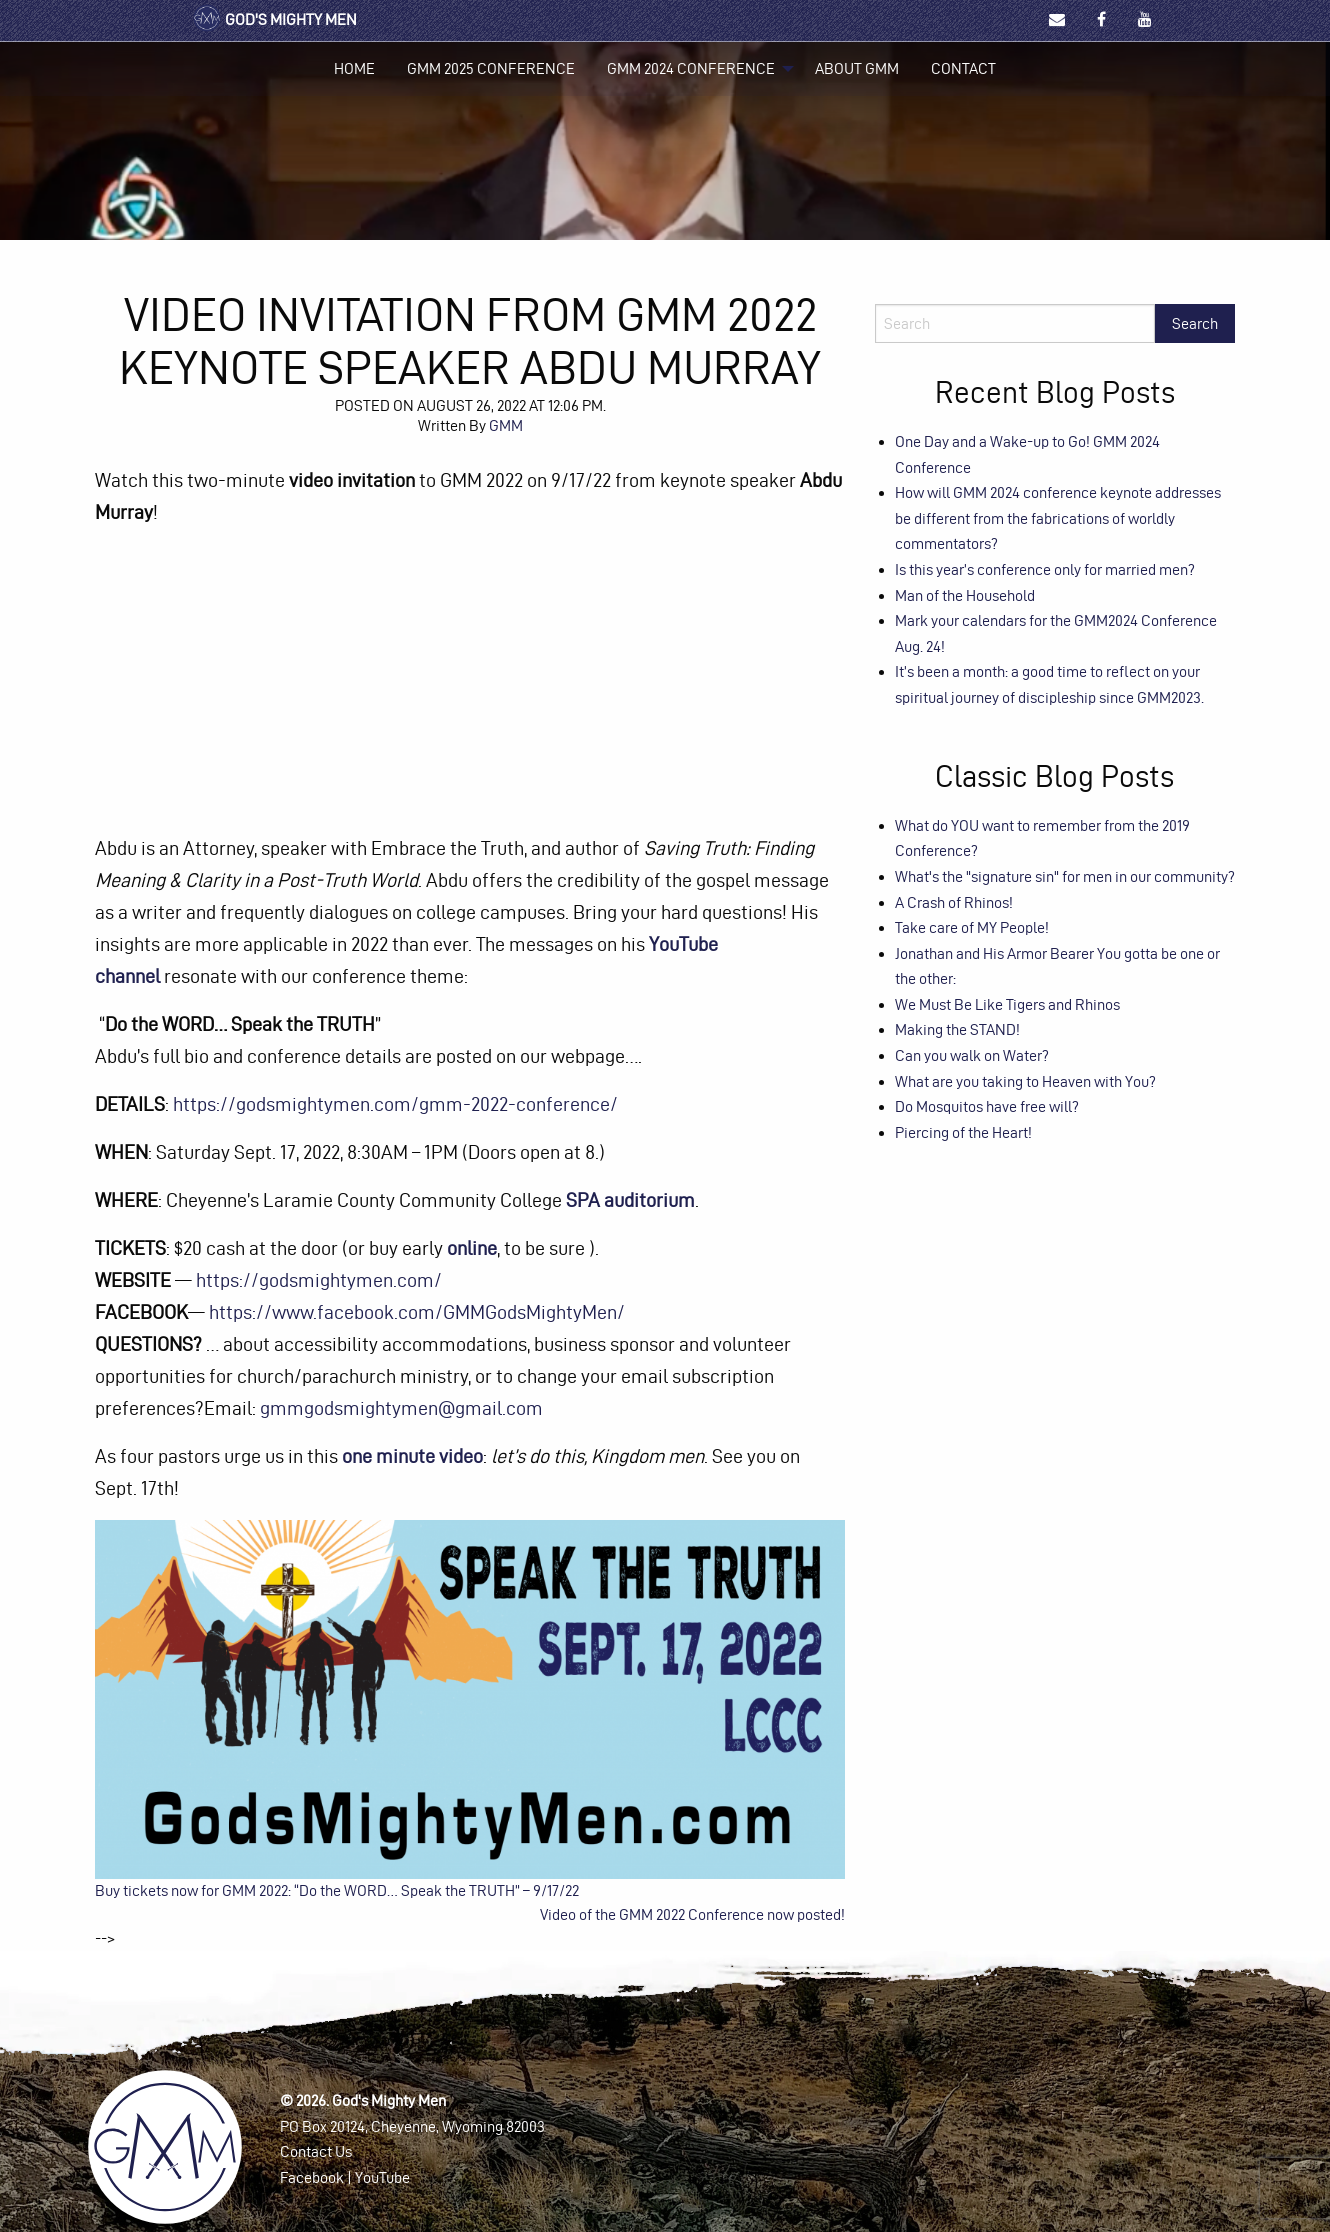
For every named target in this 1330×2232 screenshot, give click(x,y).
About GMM (857, 68)
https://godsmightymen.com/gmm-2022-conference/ (395, 1104)
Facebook (312, 2177)
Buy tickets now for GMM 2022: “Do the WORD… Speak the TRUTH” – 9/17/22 (337, 1890)
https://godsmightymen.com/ (319, 1280)
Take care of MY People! (972, 927)
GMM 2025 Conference (491, 68)
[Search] (1015, 323)
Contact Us (316, 2151)
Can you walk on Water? (972, 1055)
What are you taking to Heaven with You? (1025, 1081)
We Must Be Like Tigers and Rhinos (1007, 1004)
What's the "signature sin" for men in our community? (1065, 876)
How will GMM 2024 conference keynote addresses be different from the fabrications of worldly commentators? (1058, 518)
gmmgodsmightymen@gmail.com (401, 1408)
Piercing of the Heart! (963, 1132)
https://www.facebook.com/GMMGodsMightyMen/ (417, 1312)
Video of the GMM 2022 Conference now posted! (692, 1914)
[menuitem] (354, 69)
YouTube (382, 2177)
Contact (963, 68)
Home (354, 68)
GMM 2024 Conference (691, 68)
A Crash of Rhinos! (954, 902)
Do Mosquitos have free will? (987, 1106)
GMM (506, 425)
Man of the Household (965, 595)
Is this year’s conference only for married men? (1045, 569)
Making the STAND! (957, 1029)
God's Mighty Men (274, 19)
